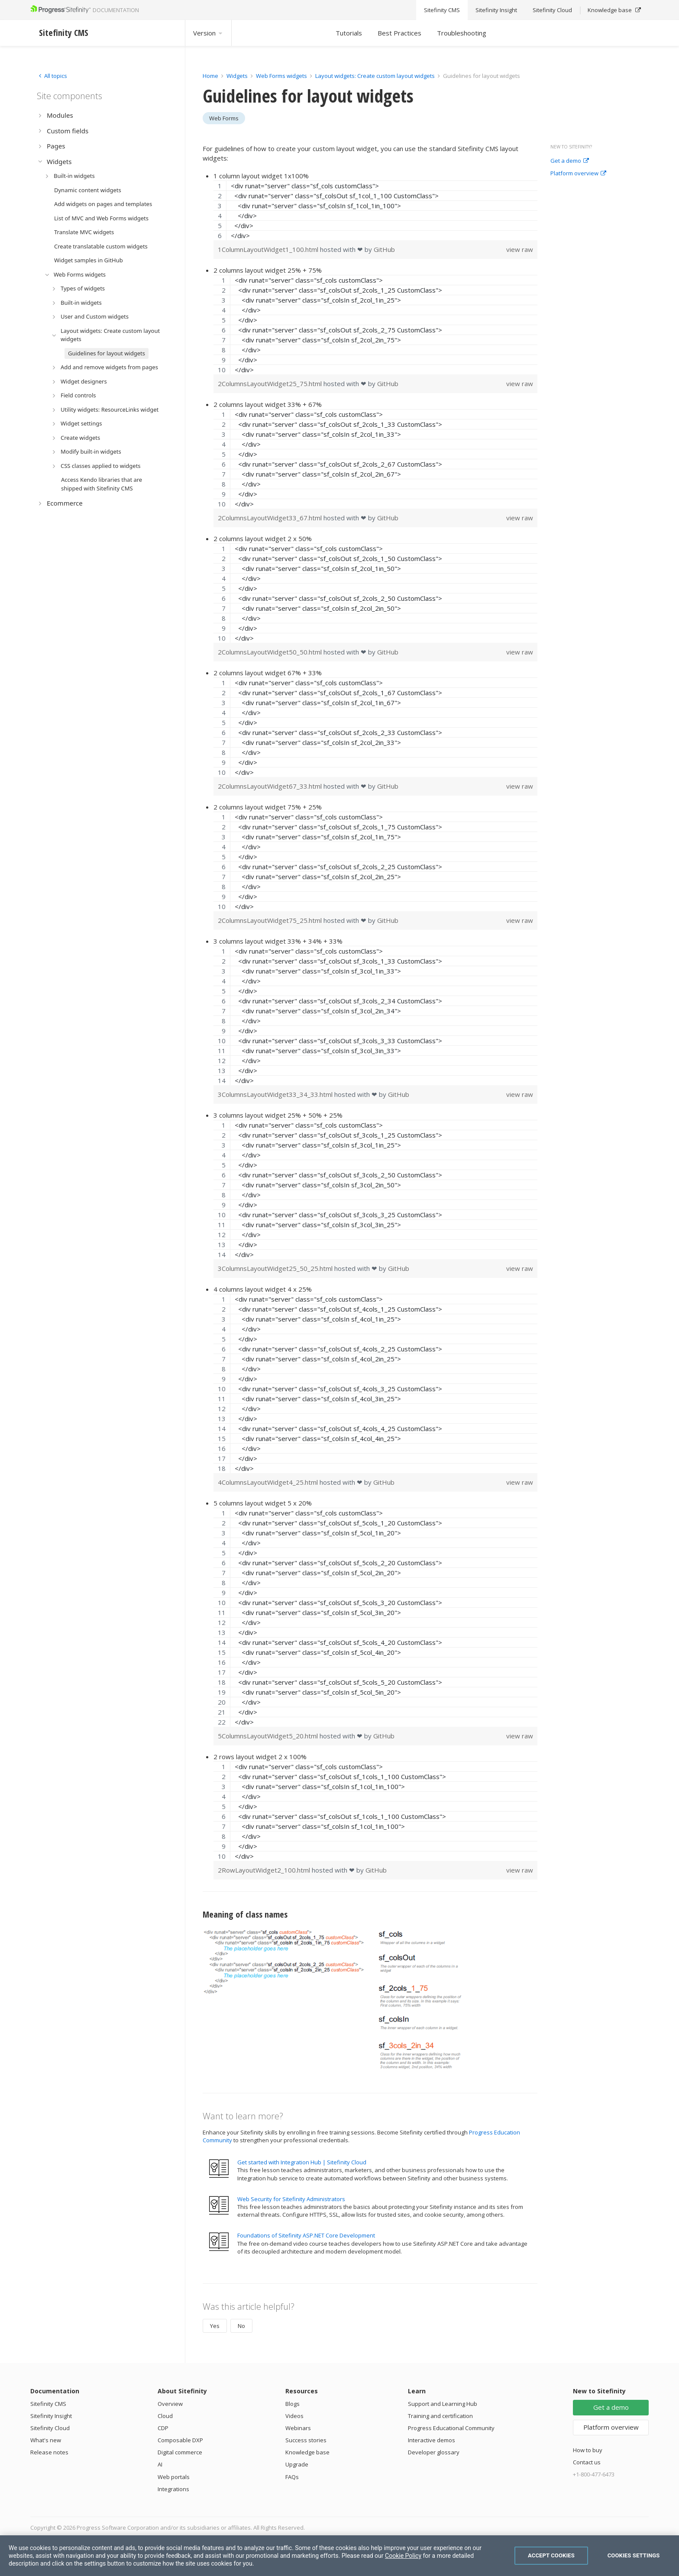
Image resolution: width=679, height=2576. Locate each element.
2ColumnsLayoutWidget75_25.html (270, 920)
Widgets (237, 76)
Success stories (306, 2440)
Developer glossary (433, 2452)
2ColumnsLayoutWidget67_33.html (270, 786)
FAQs (292, 2477)
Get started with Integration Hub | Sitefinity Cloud (301, 2162)
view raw (519, 249)
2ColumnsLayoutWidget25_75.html (270, 383)
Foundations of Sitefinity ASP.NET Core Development (306, 2235)
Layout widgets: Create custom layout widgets (375, 76)
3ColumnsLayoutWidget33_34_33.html (276, 1094)
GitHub (384, 249)
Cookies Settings (634, 2555)
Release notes (49, 2452)
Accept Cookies (551, 2555)
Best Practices (399, 33)
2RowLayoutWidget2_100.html (265, 1870)
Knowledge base (307, 2452)
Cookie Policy (403, 2555)
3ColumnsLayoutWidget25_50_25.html (276, 1268)
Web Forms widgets (281, 76)
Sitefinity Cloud (50, 2428)
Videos (294, 2416)
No (241, 2326)
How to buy (587, 2450)
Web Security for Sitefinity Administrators (291, 2199)
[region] (375, 210)
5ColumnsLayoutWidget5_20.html (269, 1735)
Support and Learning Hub (442, 2404)
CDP (163, 2428)
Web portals (174, 2477)
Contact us (587, 2462)
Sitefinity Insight (51, 2416)
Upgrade (296, 2464)
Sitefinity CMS (48, 2404)
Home (210, 76)
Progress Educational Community (451, 2428)
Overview (170, 2404)
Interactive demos (431, 2440)
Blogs (292, 2404)
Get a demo (569, 161)
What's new (45, 2440)
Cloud (165, 2416)
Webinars (298, 2428)
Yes (215, 2326)
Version (208, 33)
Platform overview (578, 173)
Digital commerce (180, 2452)
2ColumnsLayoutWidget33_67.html (270, 517)
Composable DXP (180, 2440)
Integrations (173, 2489)
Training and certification (440, 2416)
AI (160, 2464)
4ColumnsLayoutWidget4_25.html (269, 1482)
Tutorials (349, 33)
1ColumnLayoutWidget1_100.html (269, 249)
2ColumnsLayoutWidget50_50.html (270, 652)
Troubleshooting (461, 33)
